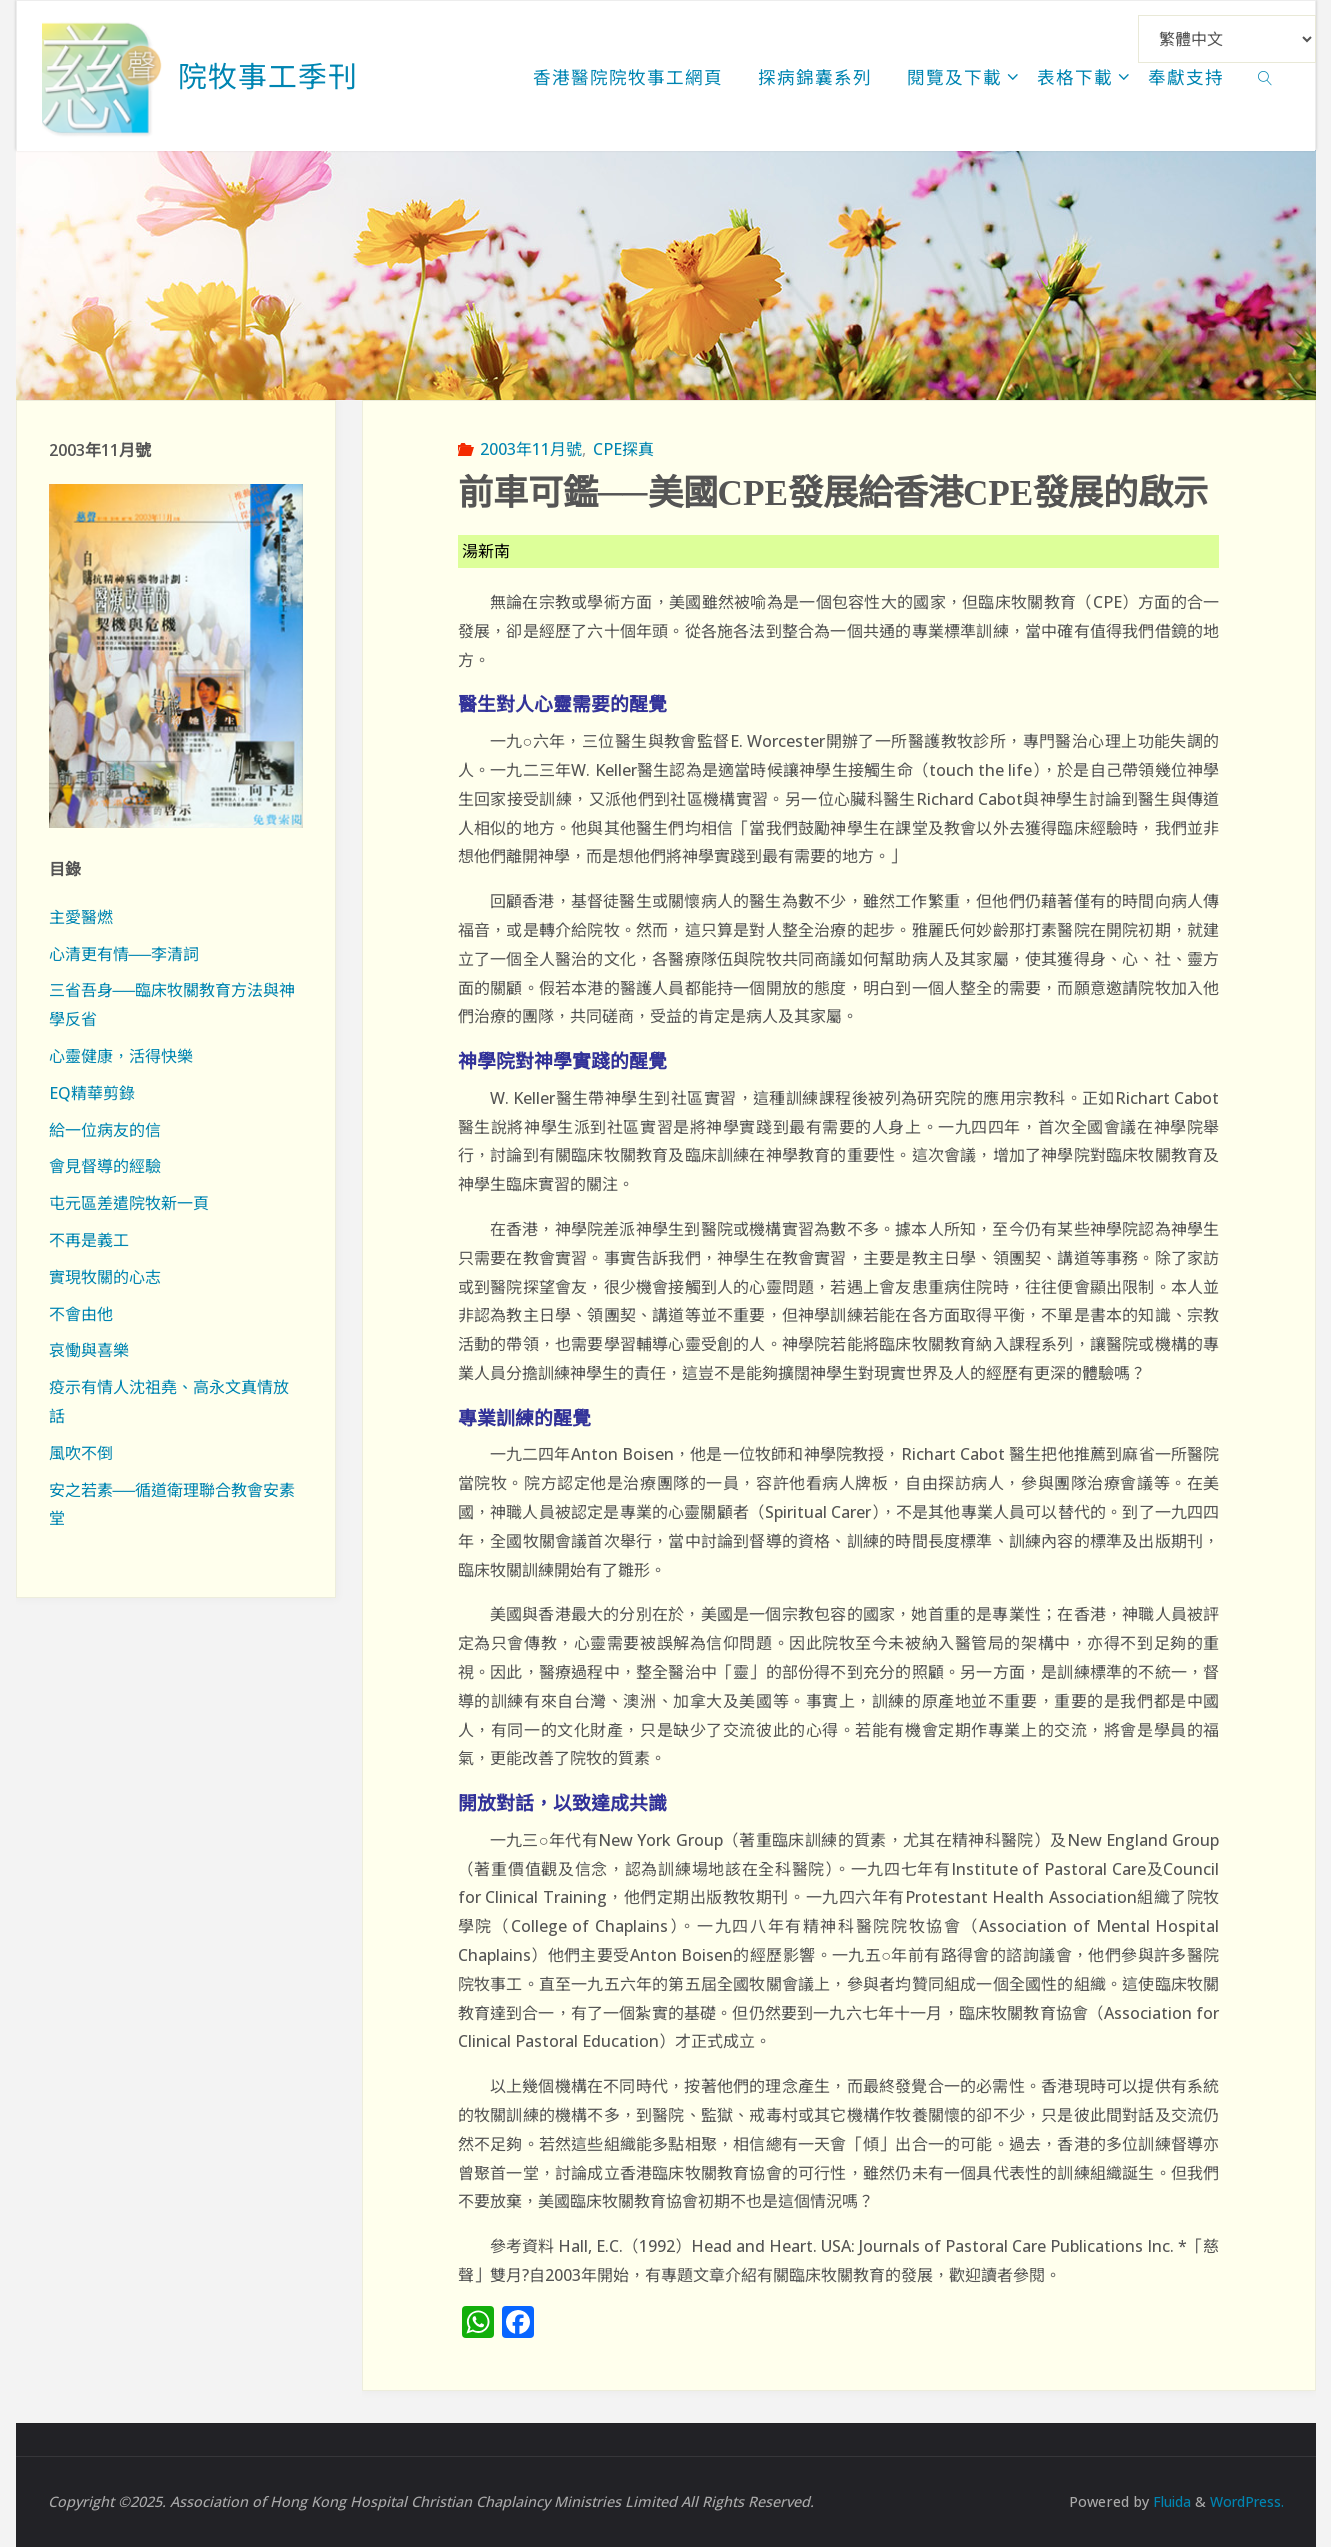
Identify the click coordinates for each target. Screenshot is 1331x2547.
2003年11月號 (531, 449)
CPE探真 (623, 449)
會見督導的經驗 (105, 1166)
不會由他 (81, 1314)
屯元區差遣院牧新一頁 (129, 1203)
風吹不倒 (81, 1453)
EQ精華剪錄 (92, 1093)
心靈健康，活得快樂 (121, 1056)
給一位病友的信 (105, 1130)
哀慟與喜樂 (89, 1350)
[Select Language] (1227, 39)
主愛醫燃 (81, 917)
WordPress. (1245, 2501)
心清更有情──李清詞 (124, 954)
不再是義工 (89, 1240)
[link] (1265, 76)
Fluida (1165, 2501)
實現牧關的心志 (105, 1277)
